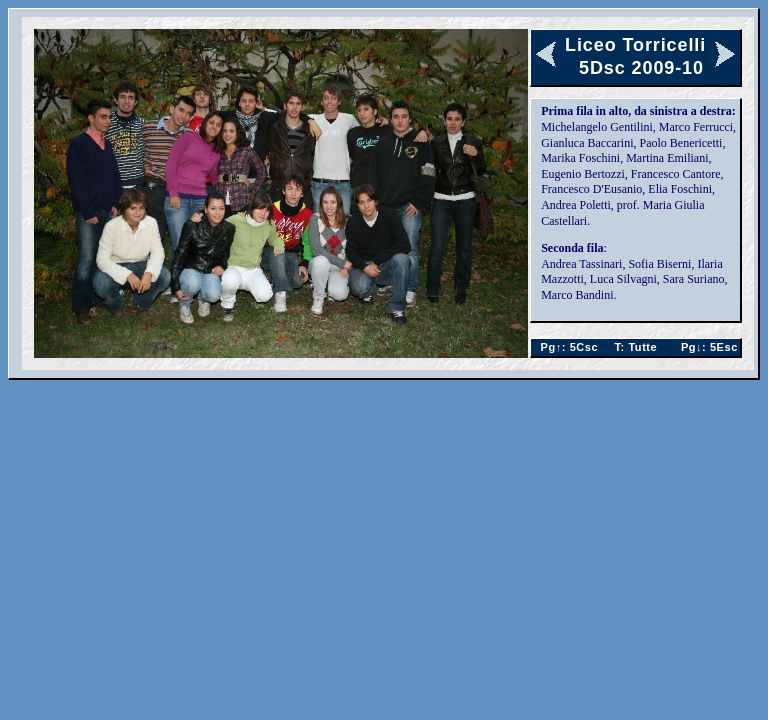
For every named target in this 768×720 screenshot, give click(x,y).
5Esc (706, 347)
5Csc (565, 347)
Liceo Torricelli (635, 45)
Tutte (636, 347)
